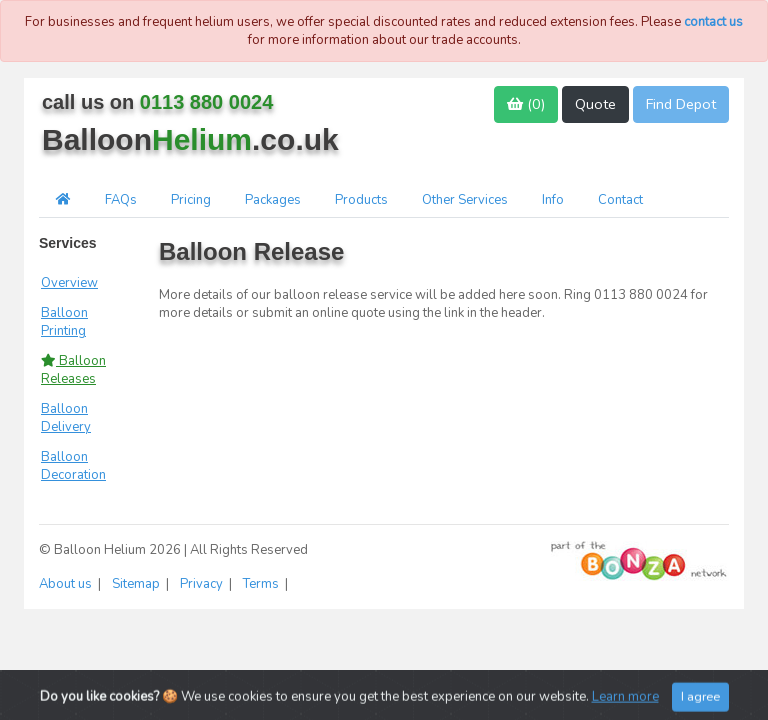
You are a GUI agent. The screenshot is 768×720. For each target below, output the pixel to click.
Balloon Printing (64, 322)
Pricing (191, 200)
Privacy (203, 584)
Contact (620, 200)
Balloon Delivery (66, 418)
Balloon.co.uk (190, 139)
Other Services (465, 200)
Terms (262, 584)
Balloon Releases (73, 370)
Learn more (625, 702)
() (526, 104)
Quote (595, 104)
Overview (69, 283)
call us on (157, 102)
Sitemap (137, 584)
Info (553, 200)
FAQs (121, 200)
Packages (273, 200)
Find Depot (681, 104)
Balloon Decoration (73, 466)
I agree (700, 701)
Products (361, 200)
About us (67, 584)
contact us (713, 22)
